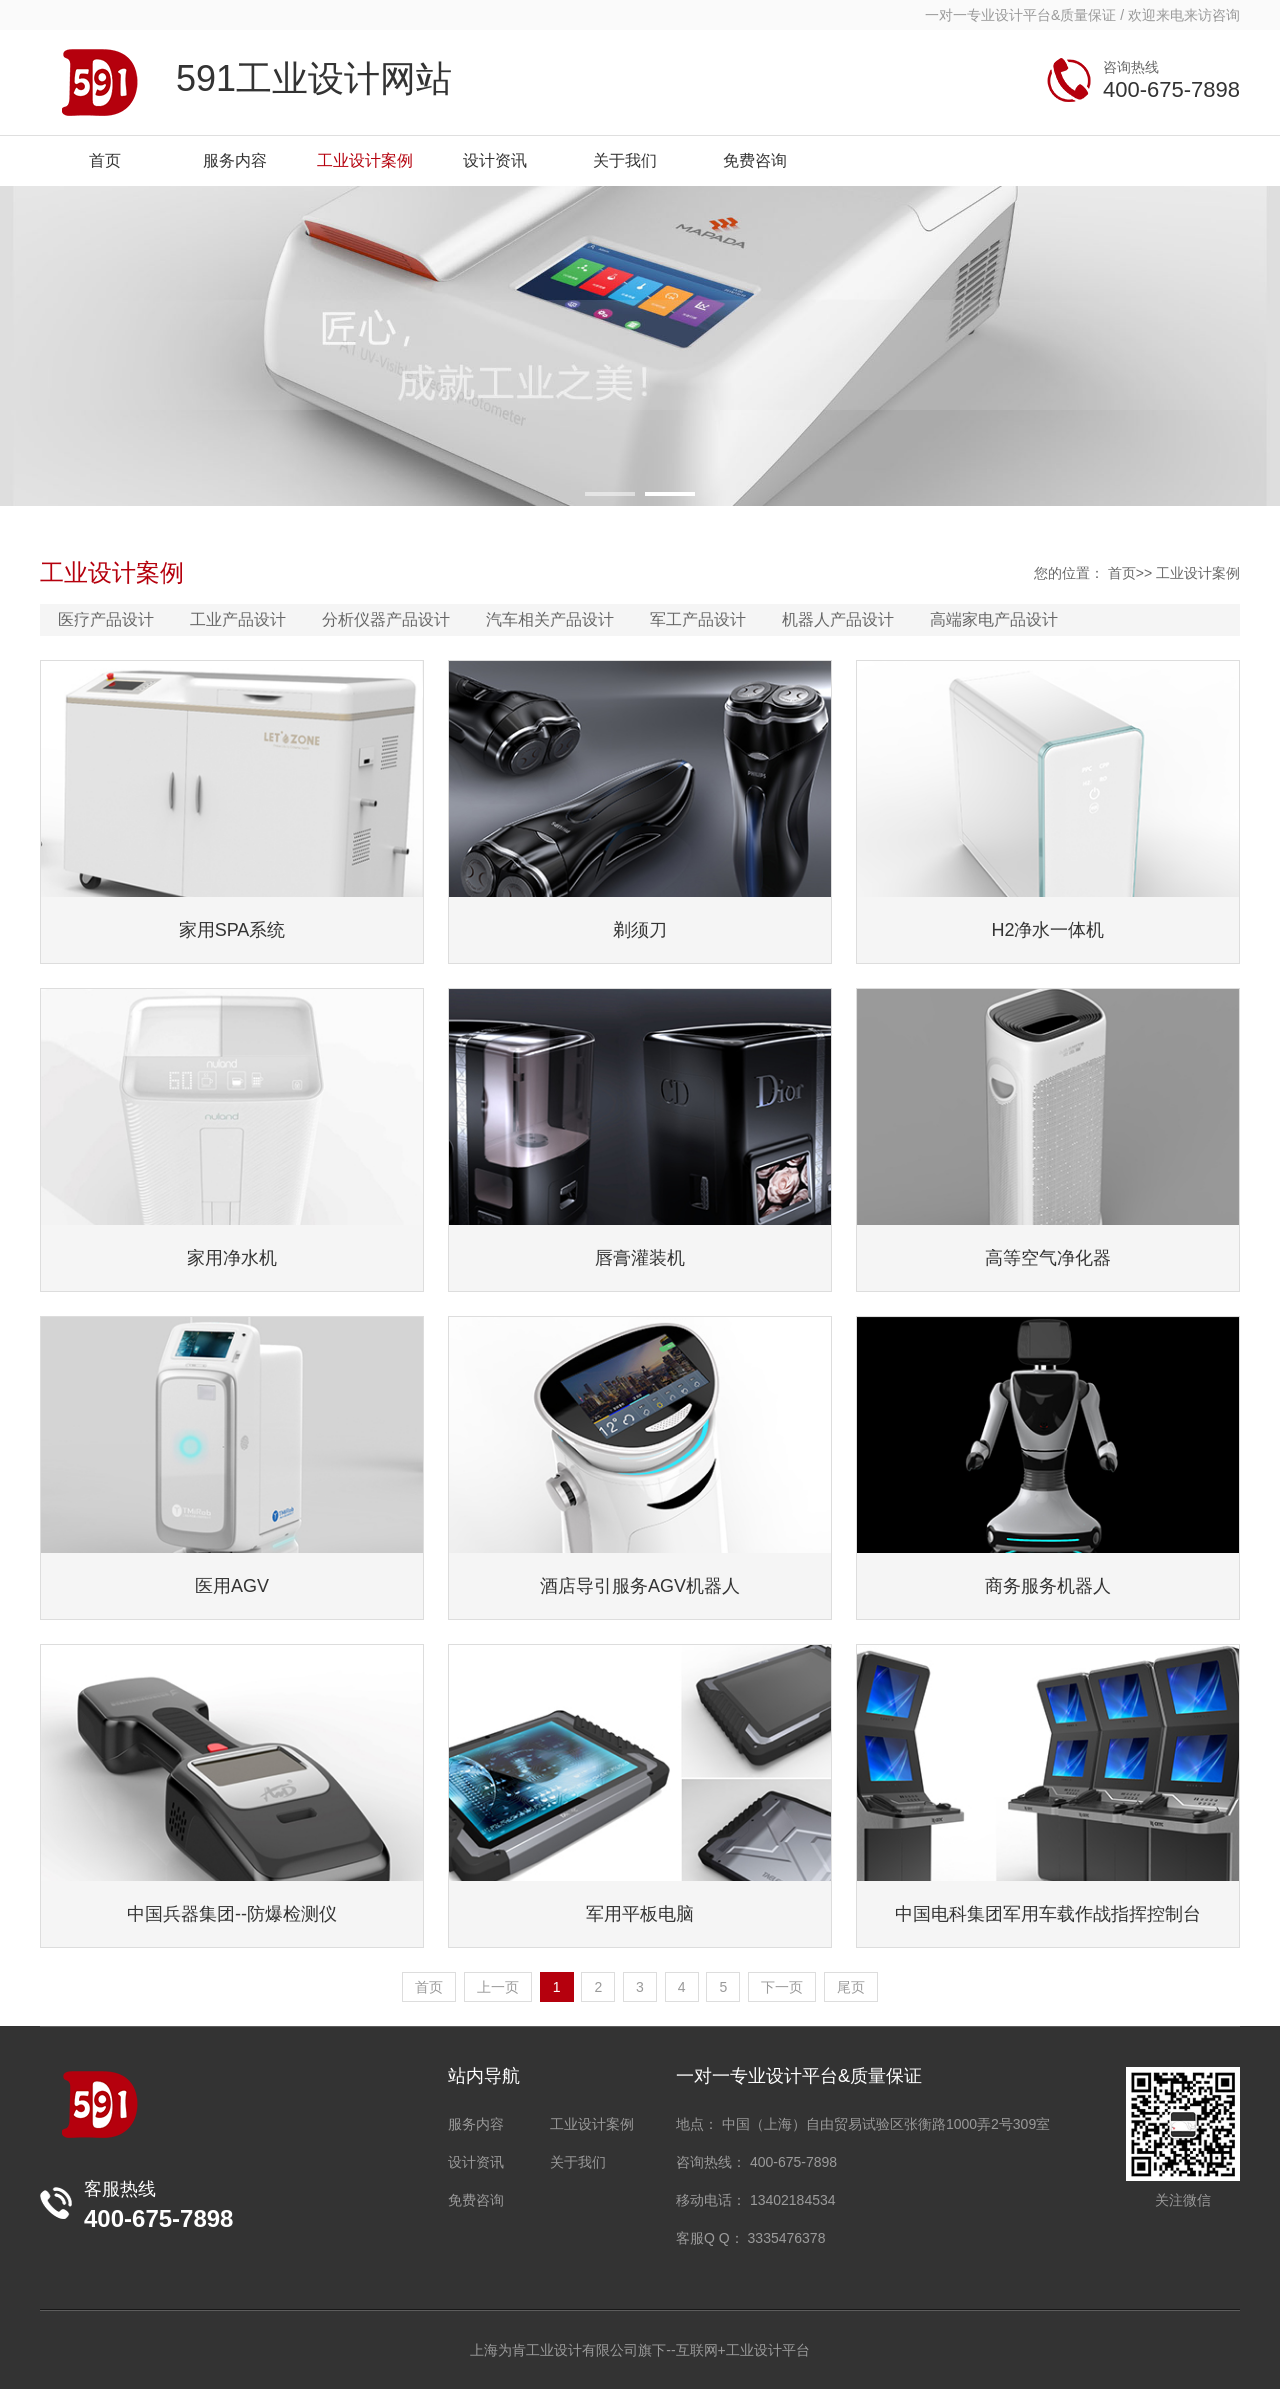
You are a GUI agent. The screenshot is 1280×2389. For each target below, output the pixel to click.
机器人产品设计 (838, 619)
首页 (1122, 573)
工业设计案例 (1198, 573)
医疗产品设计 (106, 619)
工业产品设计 (238, 619)
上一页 (498, 1987)
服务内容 (476, 2124)
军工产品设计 (698, 619)
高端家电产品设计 (994, 619)
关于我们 (578, 2162)
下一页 (782, 1987)
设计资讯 (476, 2162)
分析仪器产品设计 (386, 619)
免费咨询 (476, 2200)
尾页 (851, 1987)
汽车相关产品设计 (550, 619)
